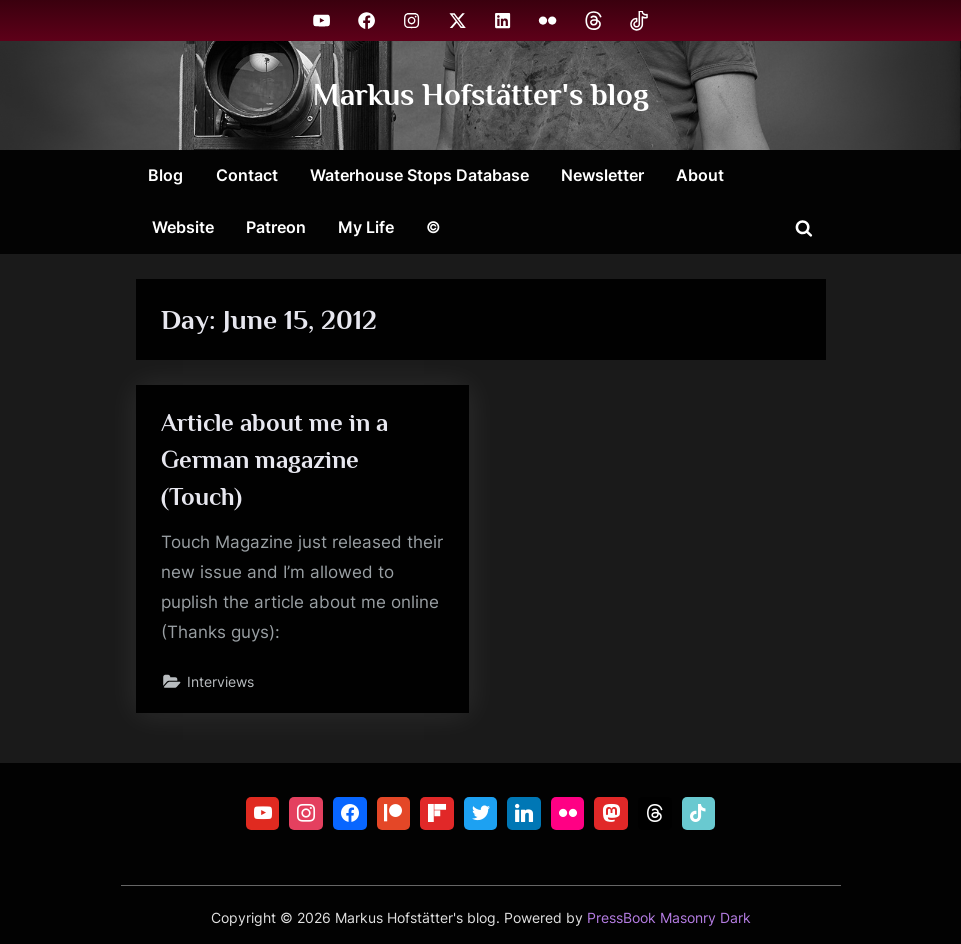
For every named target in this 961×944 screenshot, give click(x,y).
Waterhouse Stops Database (419, 175)
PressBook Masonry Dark (669, 918)
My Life (366, 227)
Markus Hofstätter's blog (481, 94)
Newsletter (602, 175)
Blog (165, 175)
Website (183, 227)
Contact (247, 175)
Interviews (220, 681)
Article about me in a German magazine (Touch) (274, 459)
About (700, 175)
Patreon (276, 227)
